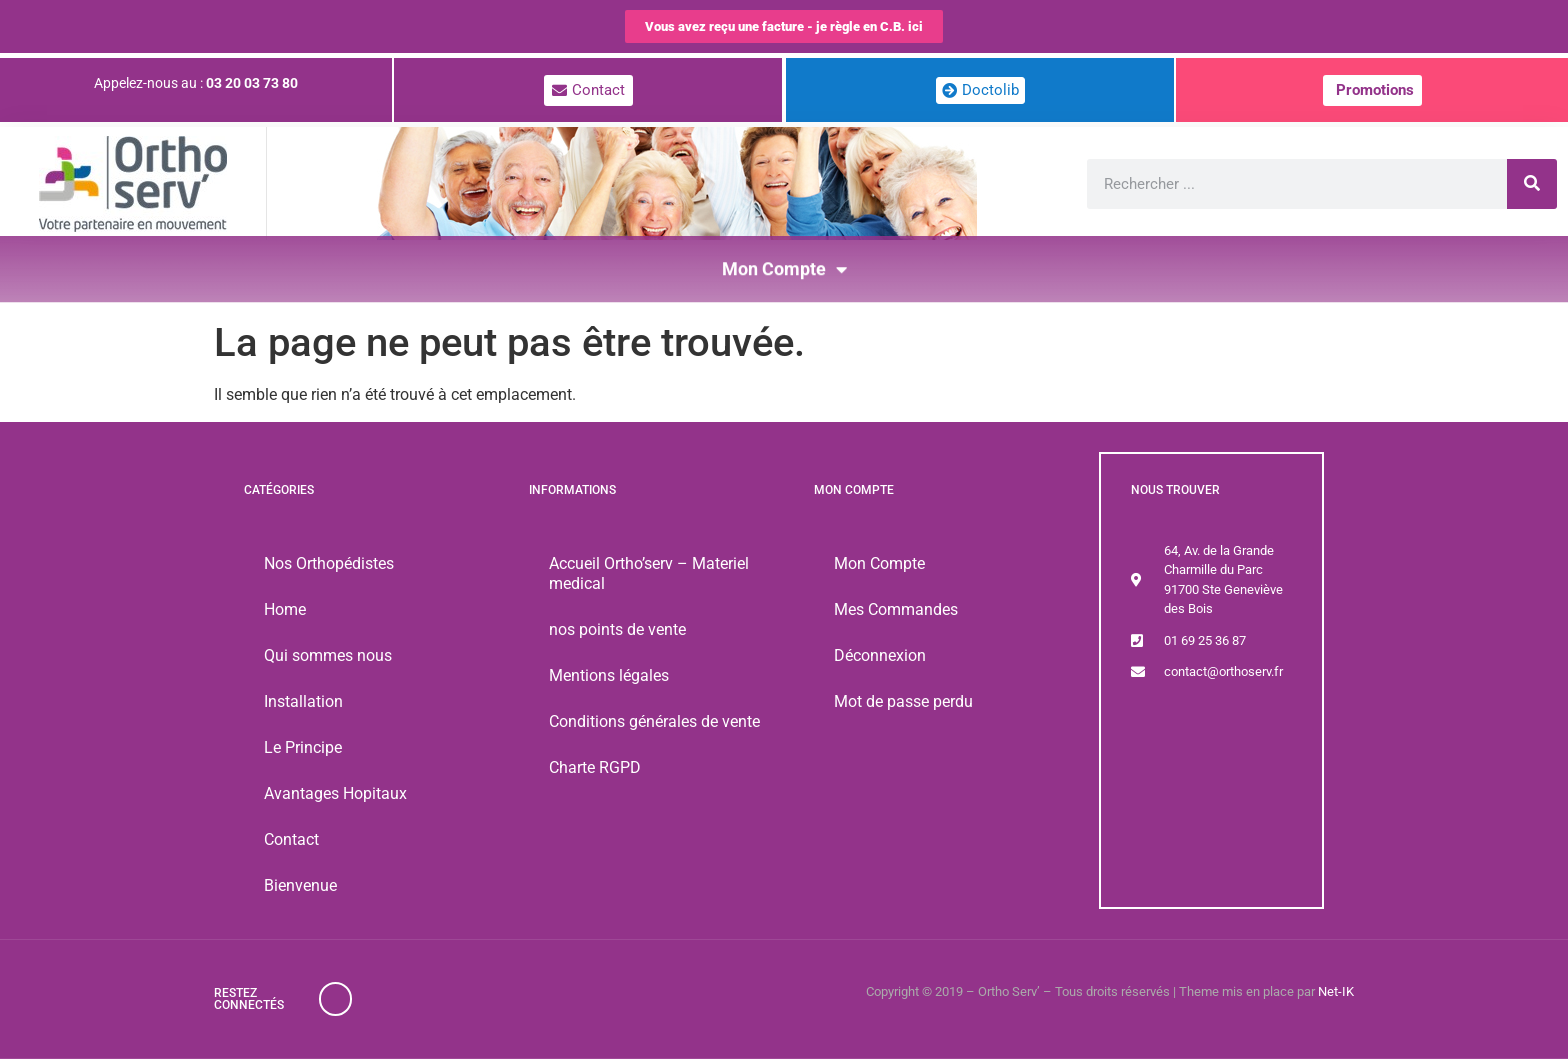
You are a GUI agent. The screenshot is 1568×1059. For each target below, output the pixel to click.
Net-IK (1336, 991)
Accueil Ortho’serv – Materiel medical (649, 573)
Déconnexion (880, 655)
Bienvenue (300, 885)
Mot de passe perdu (903, 701)
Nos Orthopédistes (329, 563)
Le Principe (303, 747)
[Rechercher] (1532, 184)
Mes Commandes (896, 609)
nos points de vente (617, 629)
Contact (291, 839)
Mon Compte (784, 262)
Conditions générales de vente (654, 721)
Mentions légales (609, 675)
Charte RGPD (595, 767)
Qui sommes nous (328, 655)
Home (285, 609)
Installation (303, 701)
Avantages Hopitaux (335, 793)
